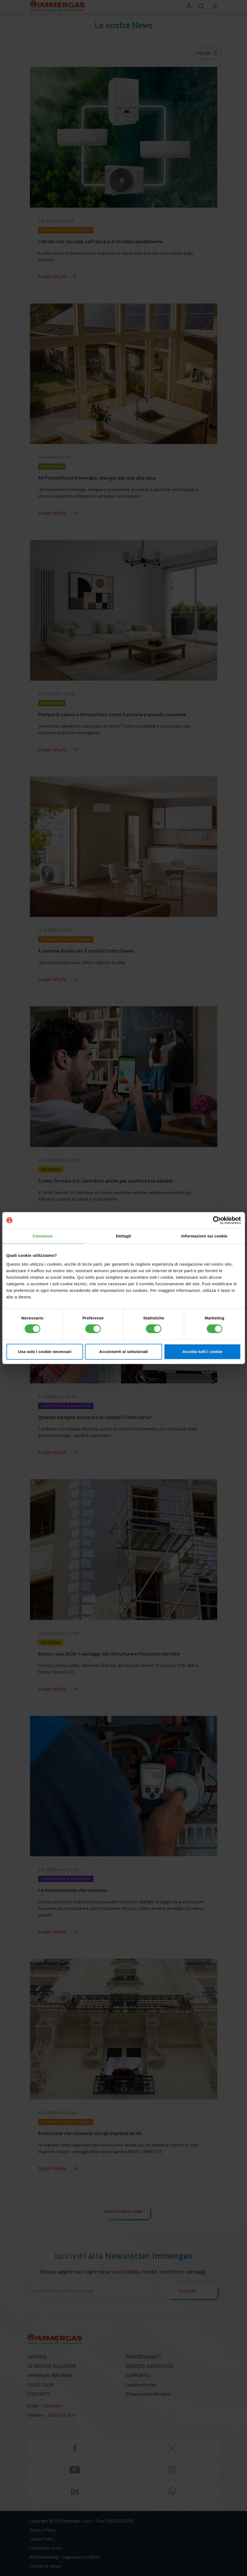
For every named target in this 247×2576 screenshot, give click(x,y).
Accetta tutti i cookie (202, 1351)
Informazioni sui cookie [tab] (204, 1236)
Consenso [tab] (43, 1236)
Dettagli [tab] (123, 1236)
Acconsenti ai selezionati (123, 1351)
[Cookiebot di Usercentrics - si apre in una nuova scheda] (217, 1220)
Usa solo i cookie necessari (45, 1351)
